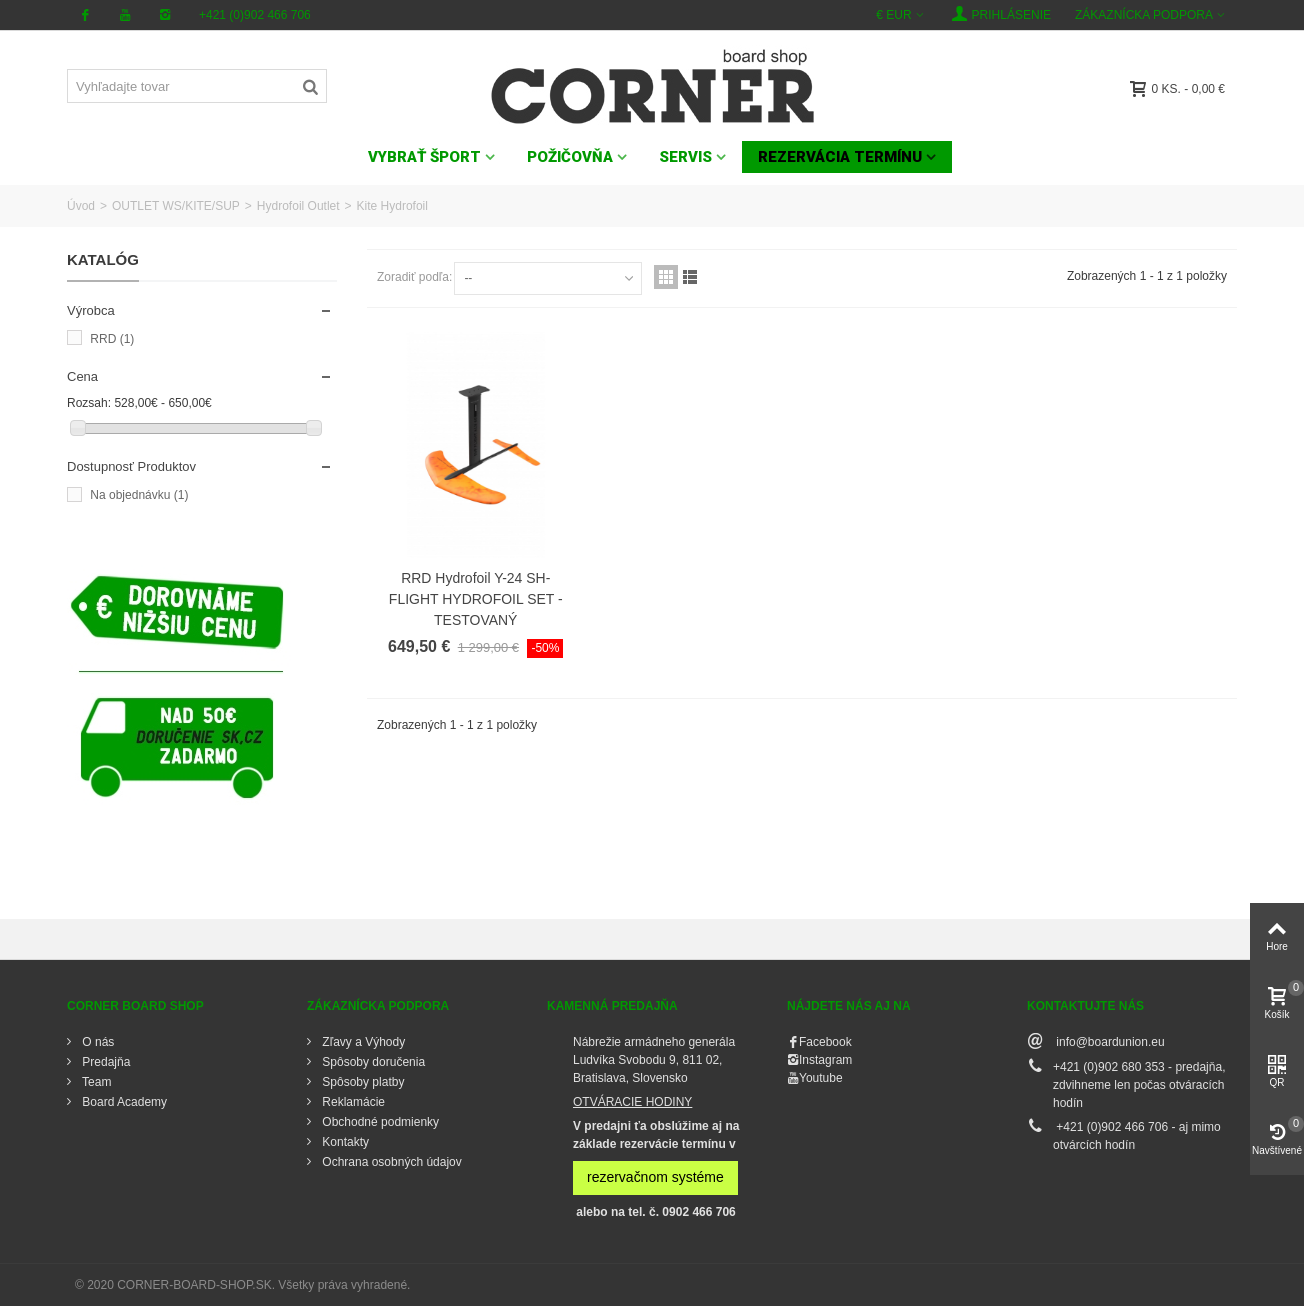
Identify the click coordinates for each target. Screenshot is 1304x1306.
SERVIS (685, 157)
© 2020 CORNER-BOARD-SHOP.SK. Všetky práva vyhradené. (242, 1285)
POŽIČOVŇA (570, 157)
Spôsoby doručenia (372, 1062)
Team (95, 1082)
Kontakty (344, 1142)
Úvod (81, 206)
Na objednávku (139, 495)
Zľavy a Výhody (362, 1042)
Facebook (825, 1042)
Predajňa (104, 1062)
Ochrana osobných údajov (390, 1162)
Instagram (825, 1060)
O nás (96, 1042)
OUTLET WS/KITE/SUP (176, 206)
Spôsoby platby (361, 1082)
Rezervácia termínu (840, 157)
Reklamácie (352, 1102)
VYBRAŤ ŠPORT (424, 157)
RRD (112, 339)
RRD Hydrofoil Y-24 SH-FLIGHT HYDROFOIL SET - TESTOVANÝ (476, 599)
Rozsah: (89, 403)
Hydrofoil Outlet (298, 206)
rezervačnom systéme (655, 1177)
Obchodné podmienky (379, 1122)
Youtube (821, 1078)
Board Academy (123, 1102)
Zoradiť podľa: (414, 277)
